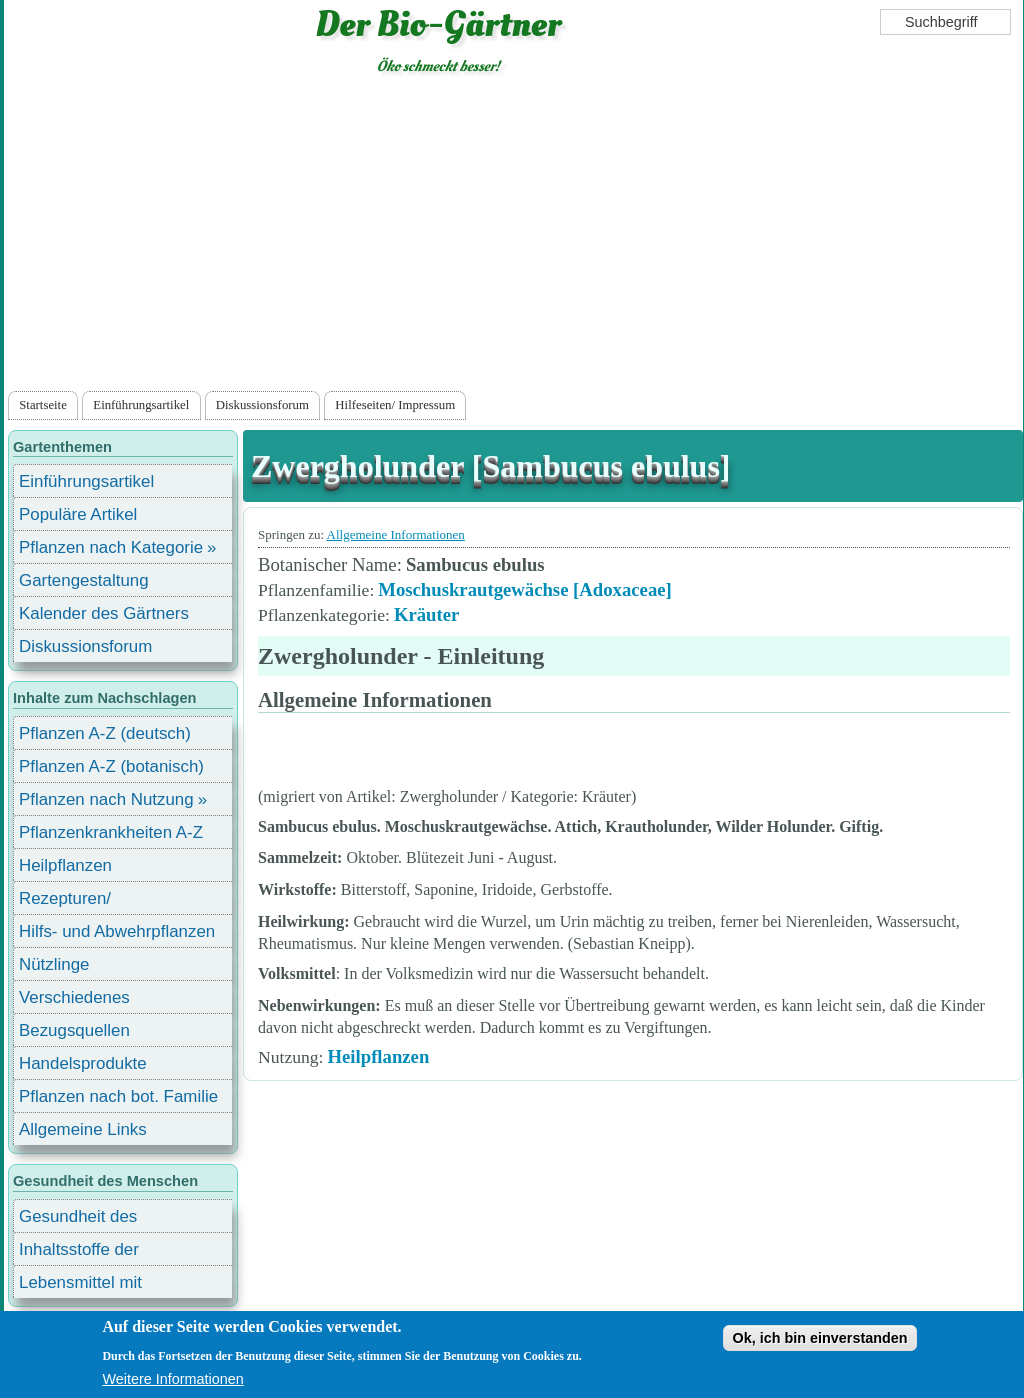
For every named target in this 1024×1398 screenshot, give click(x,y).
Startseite (43, 405)
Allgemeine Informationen (396, 534)
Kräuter (426, 614)
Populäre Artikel (78, 514)
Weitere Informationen (172, 1379)
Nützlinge (54, 964)
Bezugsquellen (74, 1030)
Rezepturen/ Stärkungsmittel (77, 901)
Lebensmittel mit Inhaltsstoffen (80, 1285)
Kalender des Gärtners (104, 613)
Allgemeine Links (83, 1129)
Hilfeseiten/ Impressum (395, 405)
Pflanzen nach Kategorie (111, 547)
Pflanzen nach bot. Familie (118, 1096)
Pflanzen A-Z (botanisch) (111, 766)
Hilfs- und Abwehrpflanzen (117, 931)
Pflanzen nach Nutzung (106, 799)
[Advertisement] (513, 237)
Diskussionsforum (262, 405)
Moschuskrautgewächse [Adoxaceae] (525, 589)
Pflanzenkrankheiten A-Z (111, 832)
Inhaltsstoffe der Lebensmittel (79, 1252)
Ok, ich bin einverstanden (819, 1338)
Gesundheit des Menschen (78, 1219)
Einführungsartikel (141, 405)
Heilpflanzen (378, 1056)
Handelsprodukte (83, 1063)
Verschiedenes (74, 997)
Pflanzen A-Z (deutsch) (105, 733)
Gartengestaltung (84, 580)
